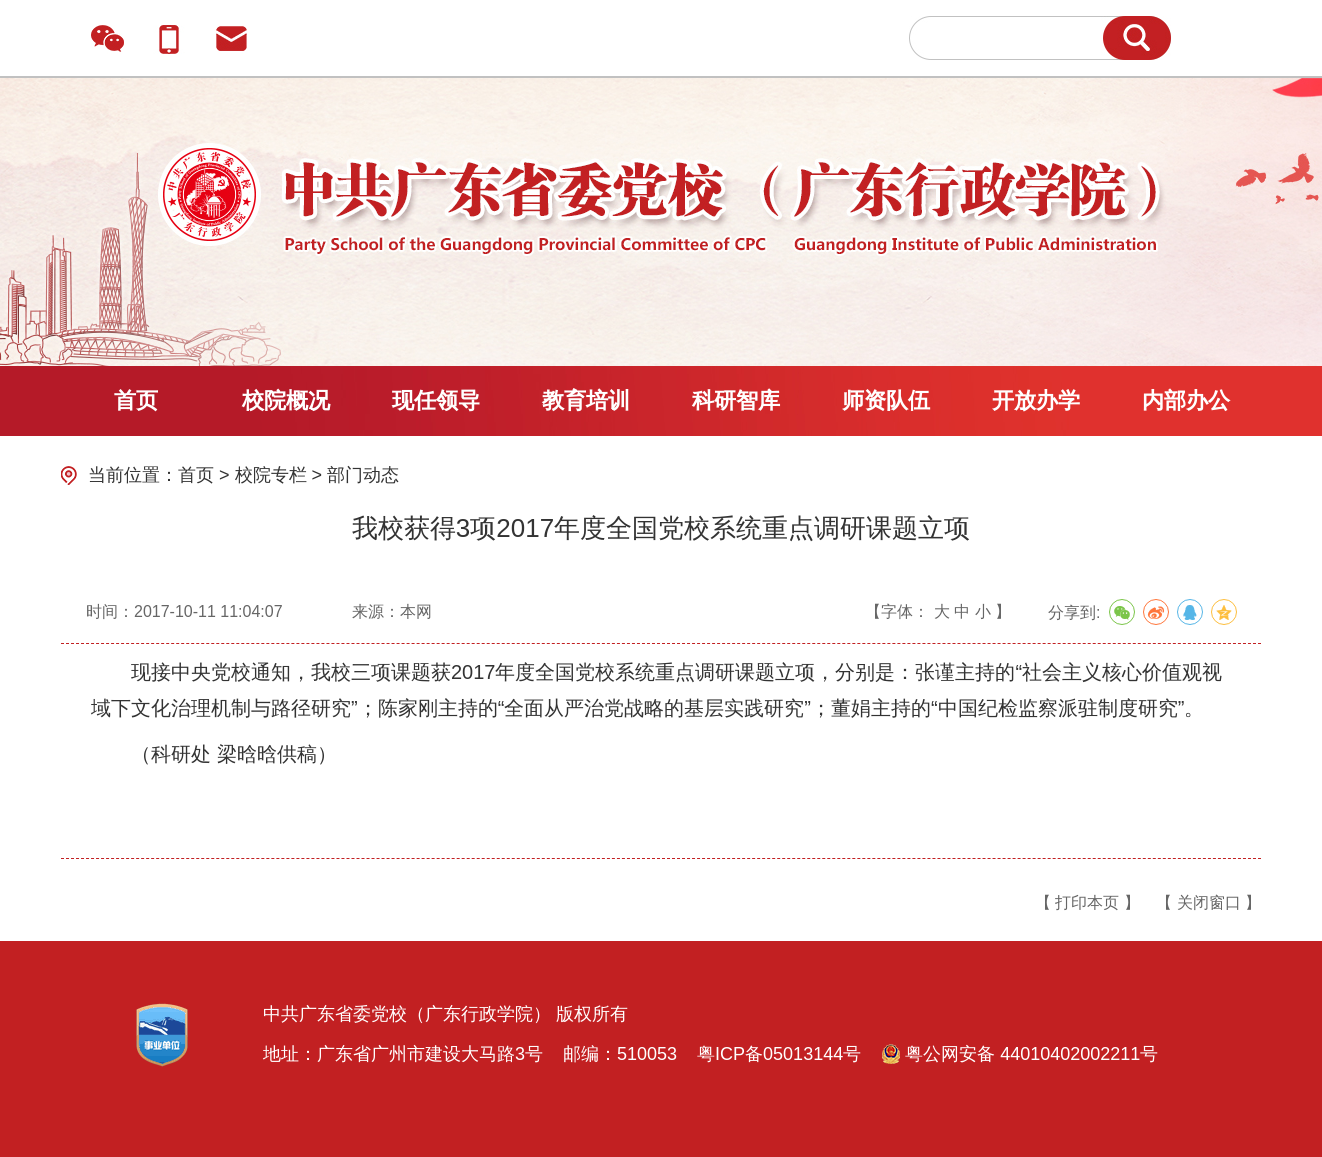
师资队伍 (886, 400)
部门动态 (363, 475)
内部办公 (1186, 400)
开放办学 (1036, 400)
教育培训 (586, 400)
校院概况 (286, 400)
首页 (136, 400)
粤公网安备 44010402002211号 (1019, 1054)
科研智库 (736, 400)
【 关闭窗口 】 (1208, 902)
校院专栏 (271, 475)
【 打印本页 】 (1087, 902)
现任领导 (436, 400)
